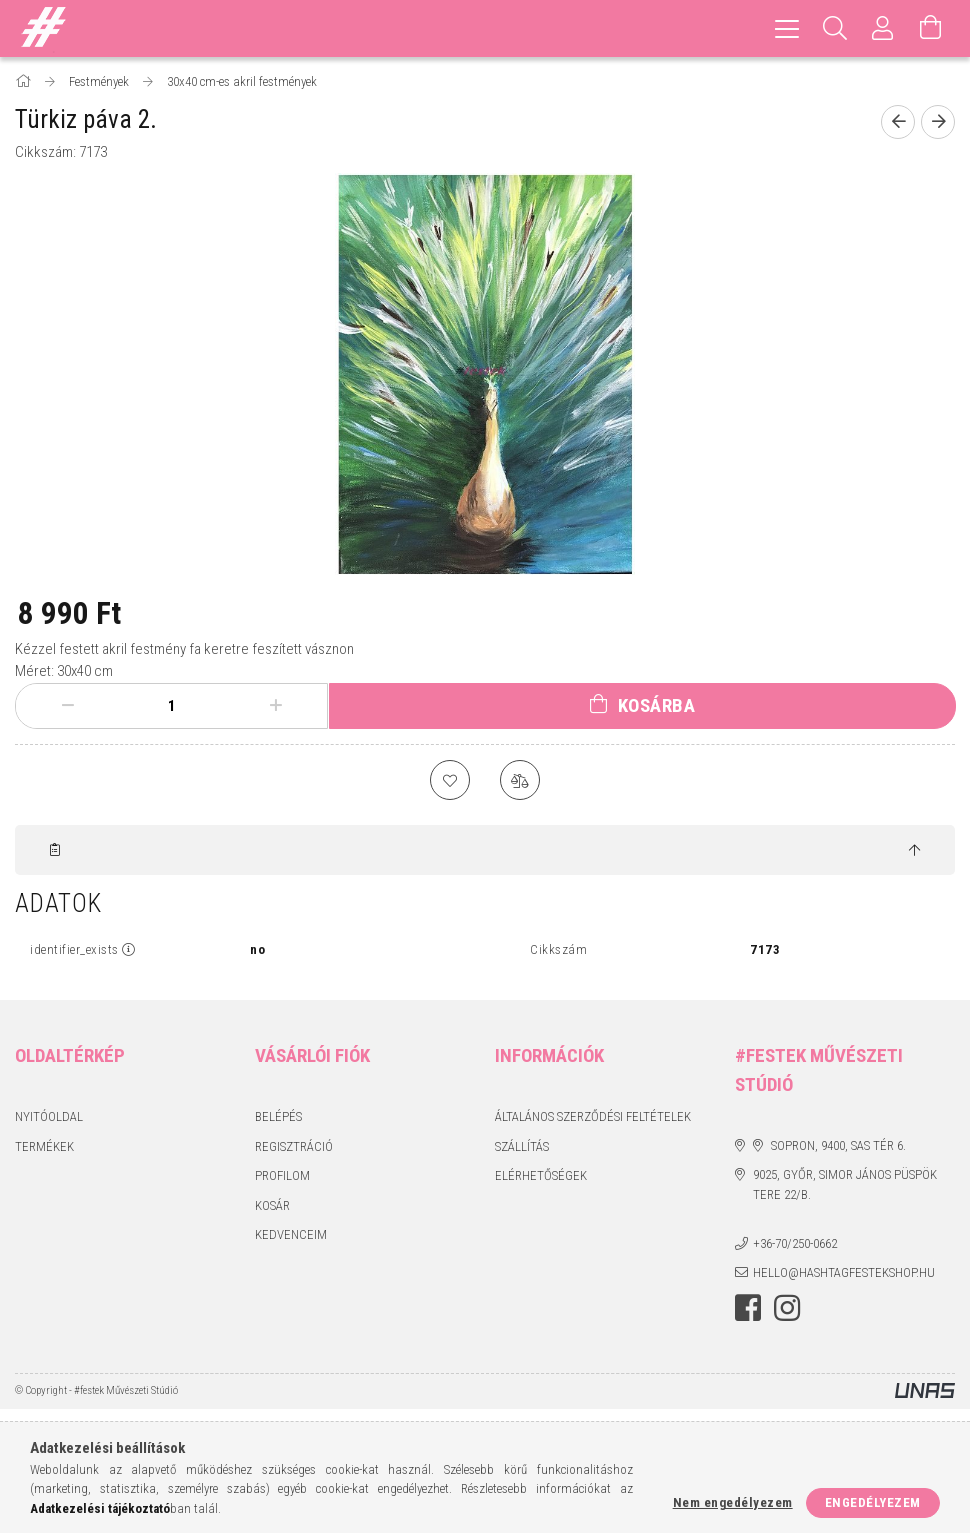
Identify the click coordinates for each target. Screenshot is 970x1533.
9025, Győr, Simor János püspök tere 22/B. (845, 1184)
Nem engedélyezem (733, 1502)
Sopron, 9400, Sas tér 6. (838, 1145)
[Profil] (883, 28)
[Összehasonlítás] (520, 780)
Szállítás (522, 1146)
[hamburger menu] (787, 28)
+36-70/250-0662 (795, 1243)
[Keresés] (835, 28)
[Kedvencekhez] (450, 780)
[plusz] (276, 706)
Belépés (278, 1116)
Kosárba (657, 705)
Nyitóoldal (49, 1116)
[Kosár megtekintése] (931, 28)
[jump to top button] (914, 851)
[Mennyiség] (172, 706)
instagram (787, 1308)
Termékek (44, 1146)
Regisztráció (294, 1146)
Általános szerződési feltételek (593, 1116)
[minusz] (68, 706)
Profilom (282, 1175)
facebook (748, 1308)
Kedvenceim (291, 1234)
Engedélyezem (873, 1502)
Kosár (272, 1205)
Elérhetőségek (541, 1175)
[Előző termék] (898, 122)
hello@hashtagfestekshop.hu (844, 1272)
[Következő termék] (938, 122)
